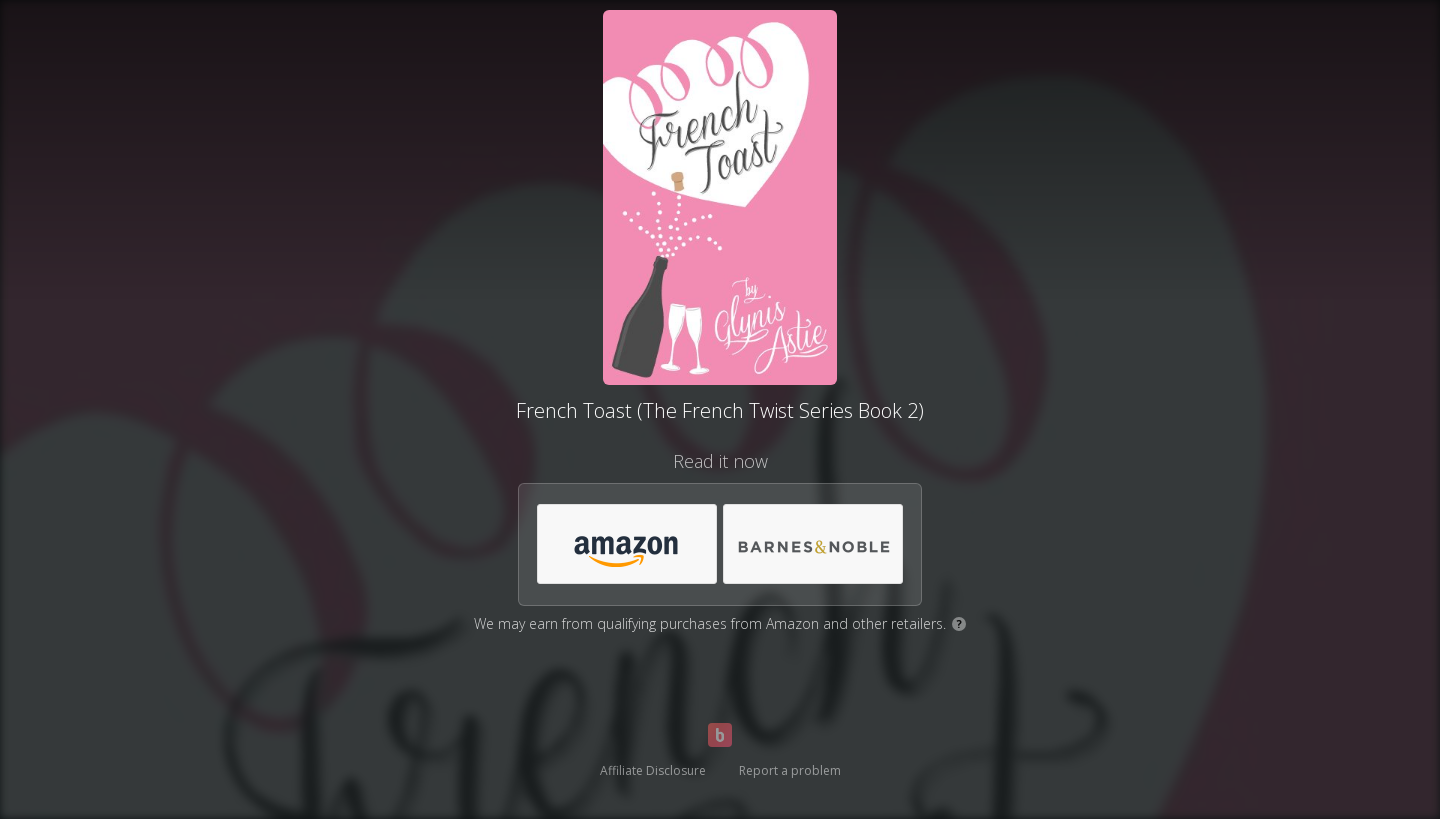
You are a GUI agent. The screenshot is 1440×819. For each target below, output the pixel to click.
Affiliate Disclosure (653, 770)
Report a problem (790, 770)
